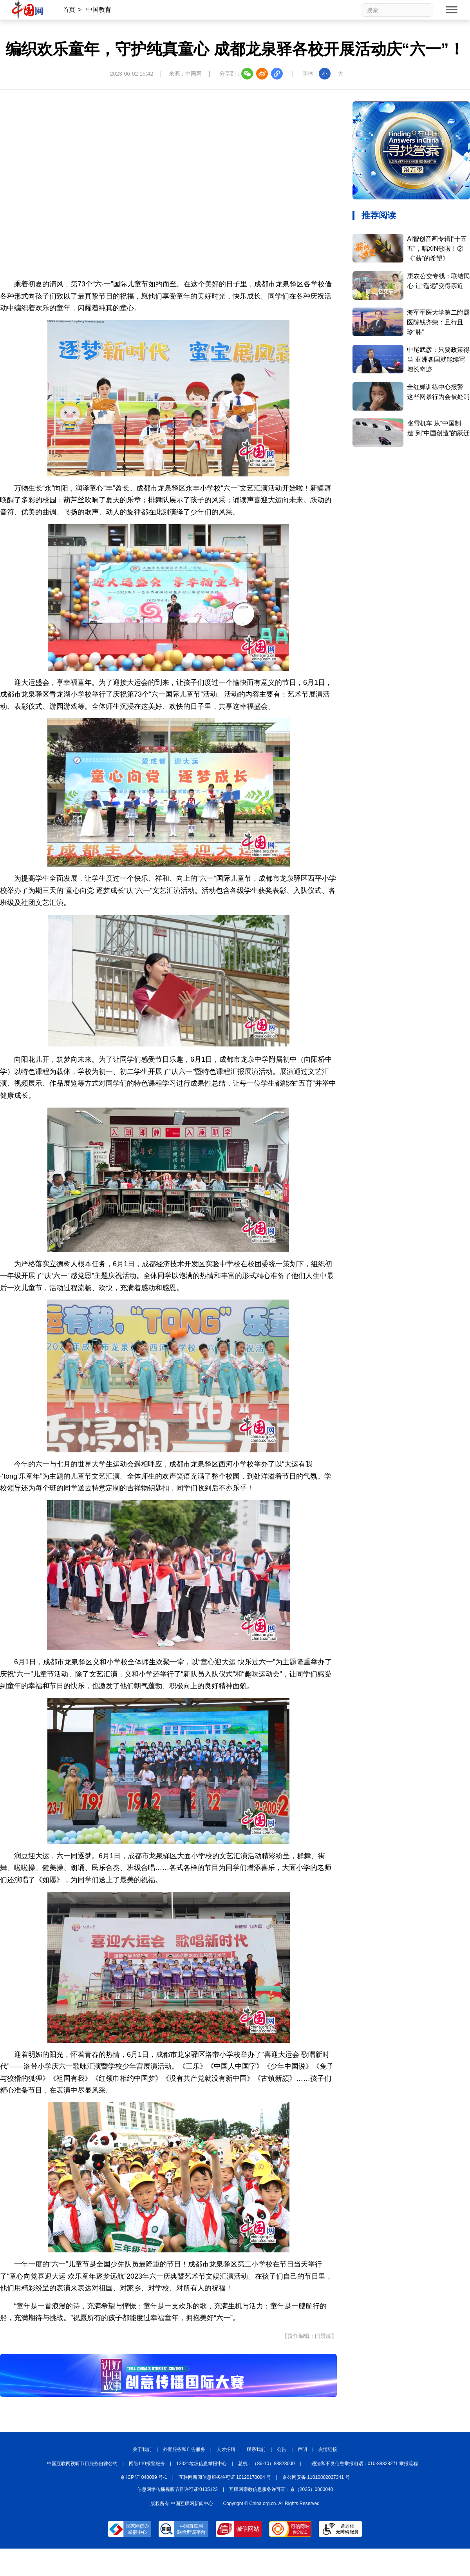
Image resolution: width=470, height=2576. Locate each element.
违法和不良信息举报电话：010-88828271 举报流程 (364, 2463)
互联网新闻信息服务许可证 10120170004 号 (225, 2477)
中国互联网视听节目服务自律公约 (82, 2463)
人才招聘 (226, 2449)
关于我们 (142, 2449)
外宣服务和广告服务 (184, 2449)
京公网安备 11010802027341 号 (316, 2477)
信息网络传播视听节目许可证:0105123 (177, 2489)
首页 (69, 9)
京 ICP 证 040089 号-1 (143, 2477)
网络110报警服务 (147, 2463)
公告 (281, 2449)
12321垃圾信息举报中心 (201, 2463)
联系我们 (256, 2449)
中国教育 (98, 9)
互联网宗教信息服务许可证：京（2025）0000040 (281, 2489)
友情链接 (327, 2449)
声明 (302, 2449)
